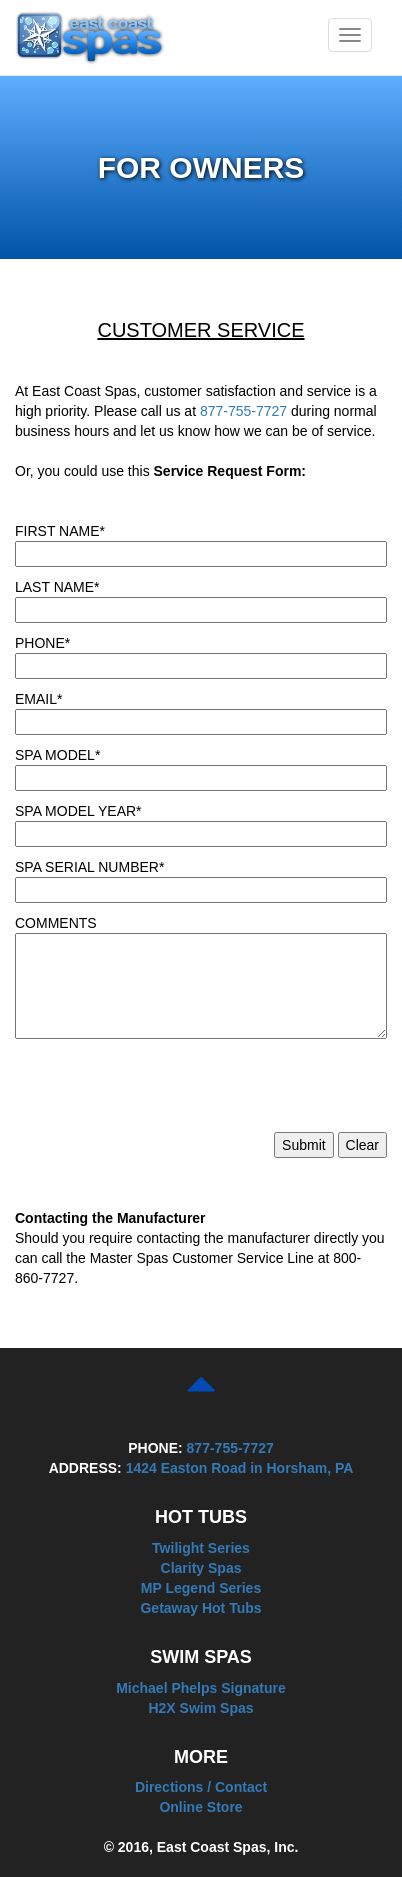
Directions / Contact (201, 1787)
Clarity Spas (201, 1568)
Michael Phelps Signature (201, 1688)
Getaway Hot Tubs (200, 1608)
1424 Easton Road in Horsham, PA (240, 1468)
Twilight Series (201, 1548)
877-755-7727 (243, 411)
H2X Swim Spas (200, 1708)
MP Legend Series (201, 1588)
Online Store (200, 1807)
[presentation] (167, 1093)
